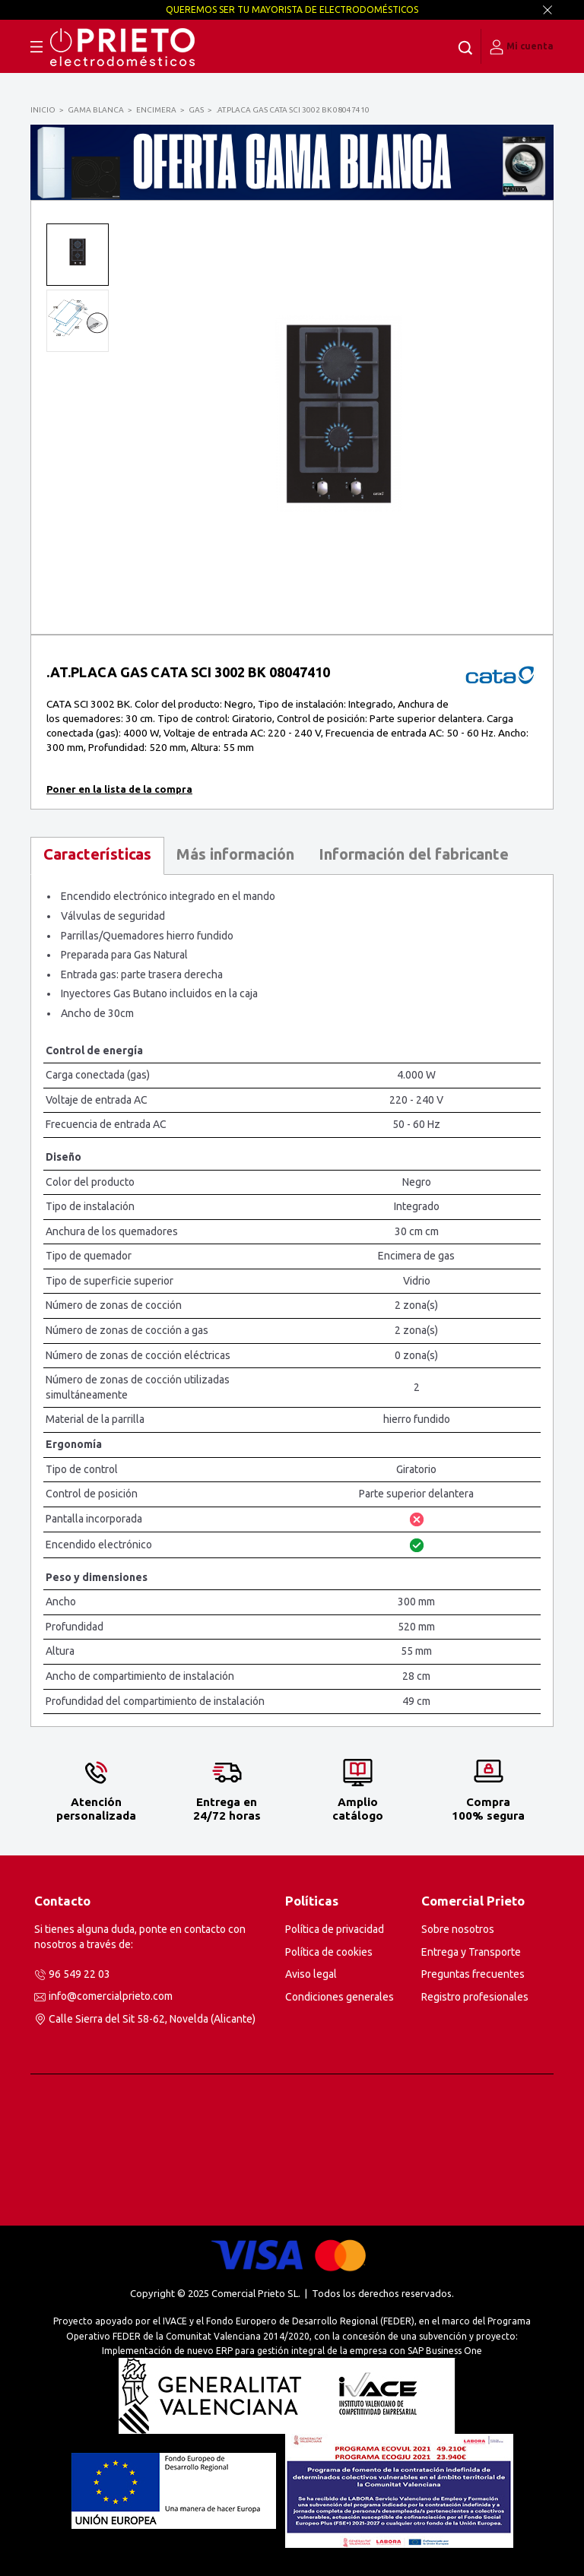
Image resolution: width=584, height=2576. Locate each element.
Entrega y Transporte (471, 1952)
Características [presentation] (97, 854)
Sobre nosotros (457, 1929)
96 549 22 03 (79, 1974)
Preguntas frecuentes (473, 1974)
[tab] (97, 856)
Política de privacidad (334, 1929)
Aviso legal (311, 1974)
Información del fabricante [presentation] (414, 854)
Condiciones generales (339, 1997)
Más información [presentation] (235, 854)
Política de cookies (329, 1952)
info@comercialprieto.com (111, 1996)
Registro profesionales (474, 1997)
